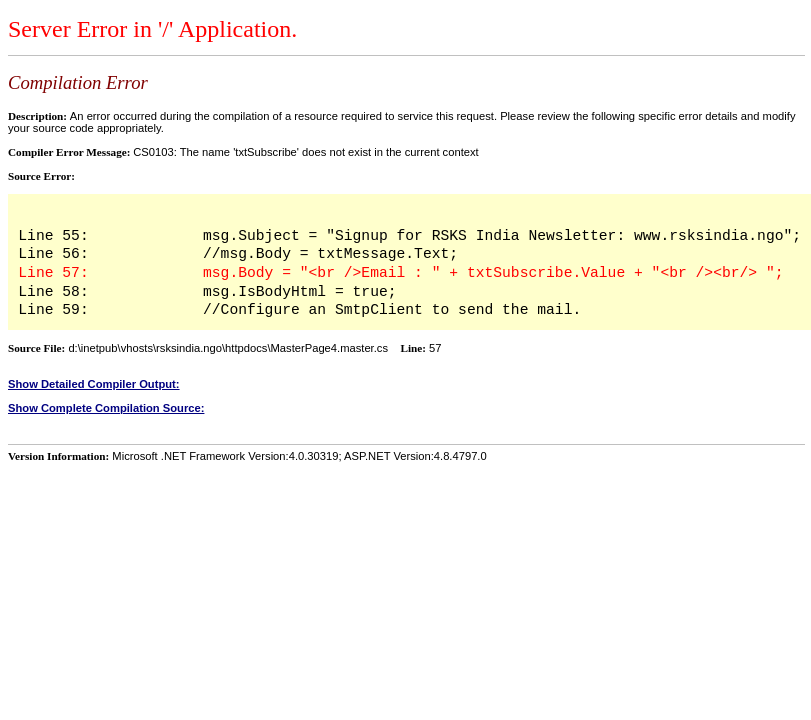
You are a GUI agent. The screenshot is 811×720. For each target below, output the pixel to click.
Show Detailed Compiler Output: (94, 384)
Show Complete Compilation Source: (106, 408)
